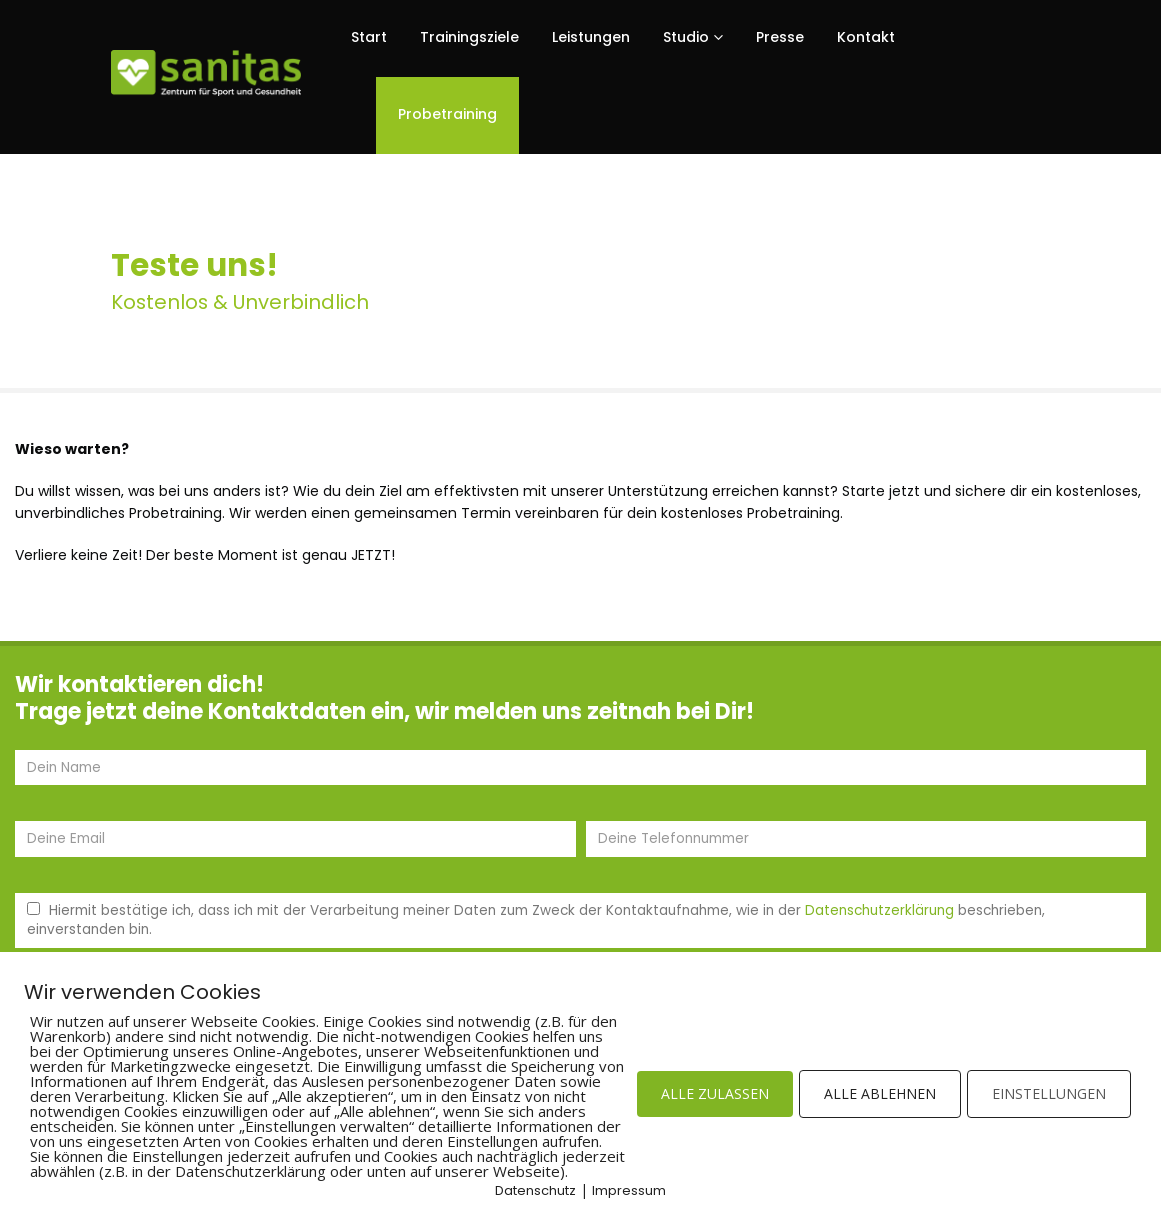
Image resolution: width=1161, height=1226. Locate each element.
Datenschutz (535, 1190)
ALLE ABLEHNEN (880, 1093)
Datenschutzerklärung (879, 910)
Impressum (629, 1190)
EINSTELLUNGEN (1049, 1093)
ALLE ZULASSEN (715, 1093)
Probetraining (447, 114)
